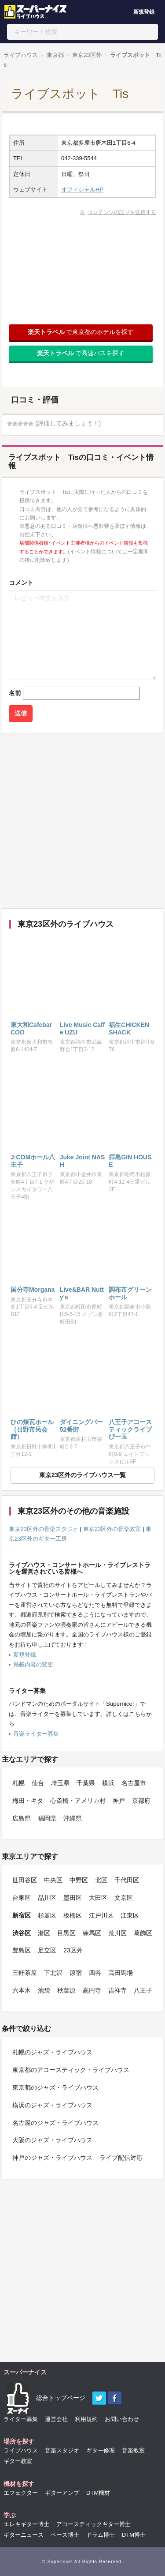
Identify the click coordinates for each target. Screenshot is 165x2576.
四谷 (95, 1972)
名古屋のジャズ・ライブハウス (55, 2122)
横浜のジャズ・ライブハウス (52, 2105)
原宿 (76, 1972)
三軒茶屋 (24, 1972)
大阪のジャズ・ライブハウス (52, 2140)
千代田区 (126, 1880)
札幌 (18, 1782)
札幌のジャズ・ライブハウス (52, 2052)
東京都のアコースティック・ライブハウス (70, 2069)
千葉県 (86, 1782)
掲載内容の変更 (33, 1664)
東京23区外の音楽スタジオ (43, 1529)
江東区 (130, 1915)
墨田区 (72, 1897)
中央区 (53, 1880)
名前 (15, 692)
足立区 (47, 1950)
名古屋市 (133, 1782)
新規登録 (143, 12)
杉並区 (47, 1915)
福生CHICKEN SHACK (129, 1028)
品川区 (47, 1897)
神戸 (119, 1800)
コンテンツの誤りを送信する (122, 212)
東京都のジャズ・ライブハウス (55, 2087)
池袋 (44, 1990)
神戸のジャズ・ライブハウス (52, 2157)
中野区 (79, 1880)
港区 (44, 1933)
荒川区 (117, 1933)
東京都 (55, 55)
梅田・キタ (27, 1800)
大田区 (98, 1897)
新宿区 (21, 1915)
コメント (21, 582)
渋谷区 (21, 1933)
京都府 (141, 1800)
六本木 (21, 1990)
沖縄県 (72, 1818)
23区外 (73, 1950)
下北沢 (53, 1972)
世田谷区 (24, 1880)
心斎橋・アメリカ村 (78, 1800)
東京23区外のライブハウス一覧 (82, 1474)
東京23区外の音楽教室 (112, 1529)
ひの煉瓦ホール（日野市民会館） (32, 1429)
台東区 (21, 1897)
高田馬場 (120, 1972)
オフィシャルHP (82, 189)
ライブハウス (21, 55)
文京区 (123, 1897)
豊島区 (21, 1950)
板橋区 (72, 1915)
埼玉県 (60, 1782)
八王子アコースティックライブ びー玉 (130, 1429)
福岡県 (47, 1818)
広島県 (21, 1818)
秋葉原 (66, 1990)
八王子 (143, 1990)
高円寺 (92, 1990)
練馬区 (92, 1933)
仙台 (38, 1782)
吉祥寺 (117, 1990)
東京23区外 (86, 55)
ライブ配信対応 (121, 2157)
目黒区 (66, 1933)
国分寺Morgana (33, 1289)
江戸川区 (101, 1915)
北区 (101, 1880)
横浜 (108, 1782)
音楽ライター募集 (36, 1733)
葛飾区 (143, 1933)
